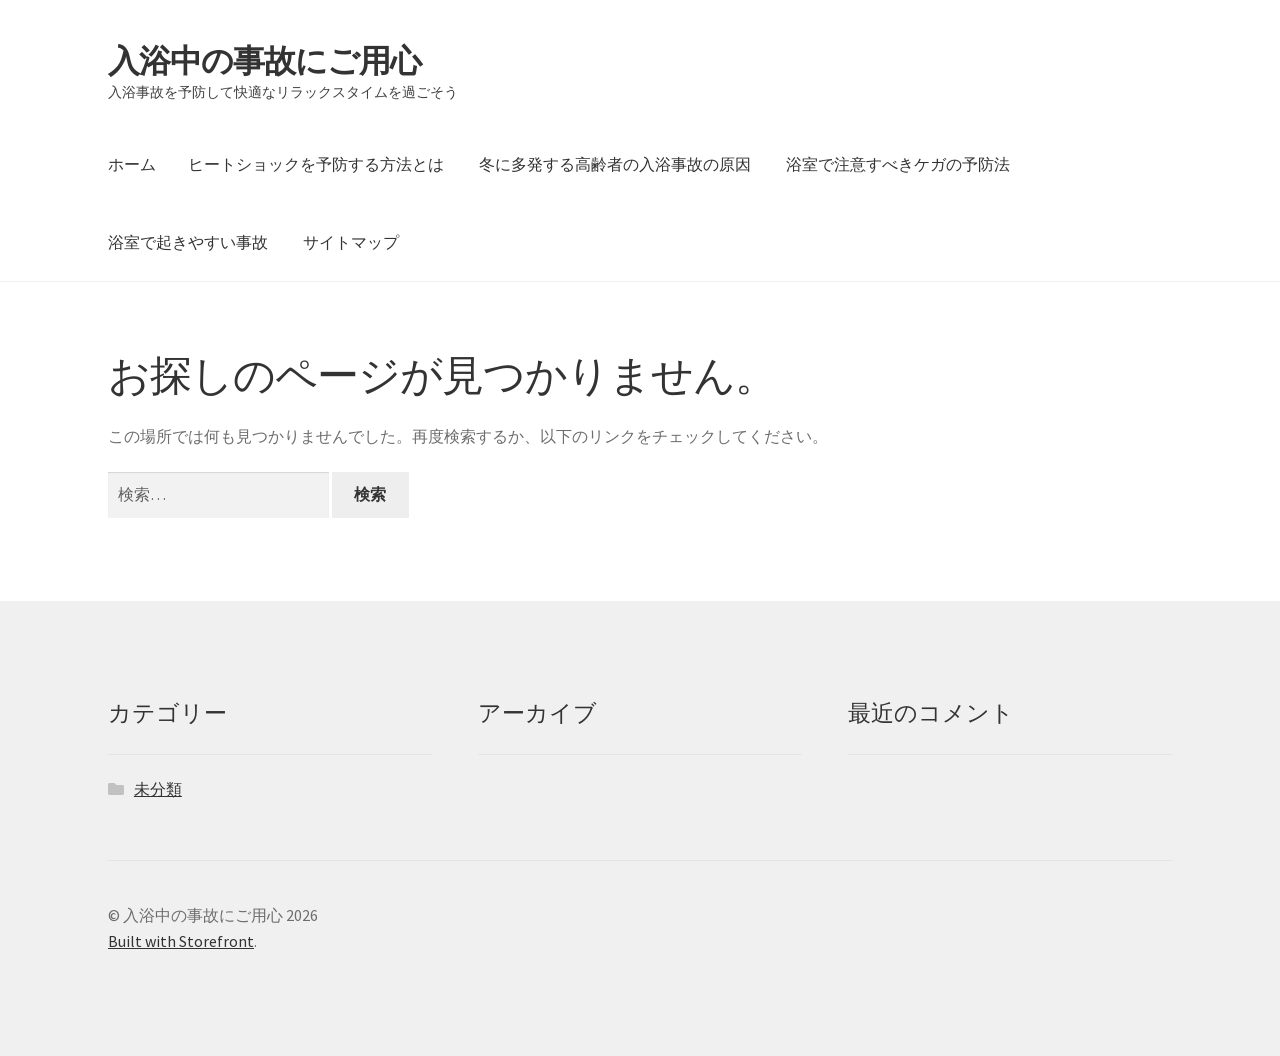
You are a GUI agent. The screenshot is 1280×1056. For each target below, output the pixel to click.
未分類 (158, 789)
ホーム (132, 164)
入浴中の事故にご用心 (264, 61)
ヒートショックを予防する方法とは (316, 164)
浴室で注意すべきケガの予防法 (898, 164)
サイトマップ (351, 242)
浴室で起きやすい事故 (188, 242)
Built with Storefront (181, 941)
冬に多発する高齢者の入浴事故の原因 (615, 164)
